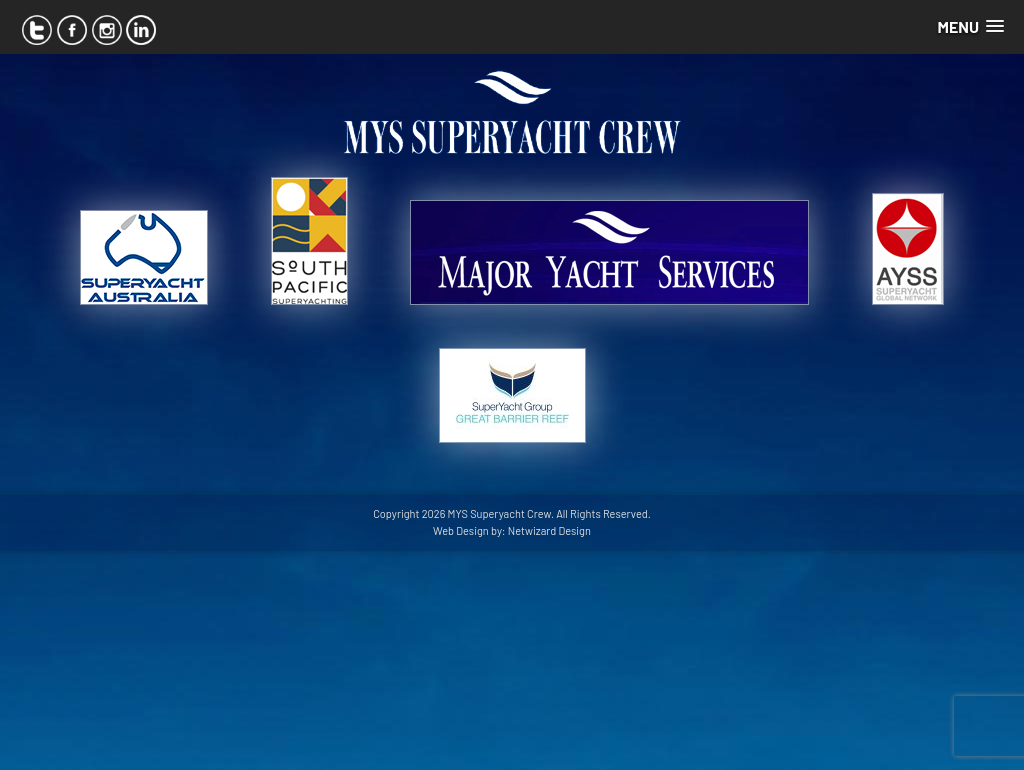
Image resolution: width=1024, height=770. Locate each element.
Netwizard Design (549, 530)
